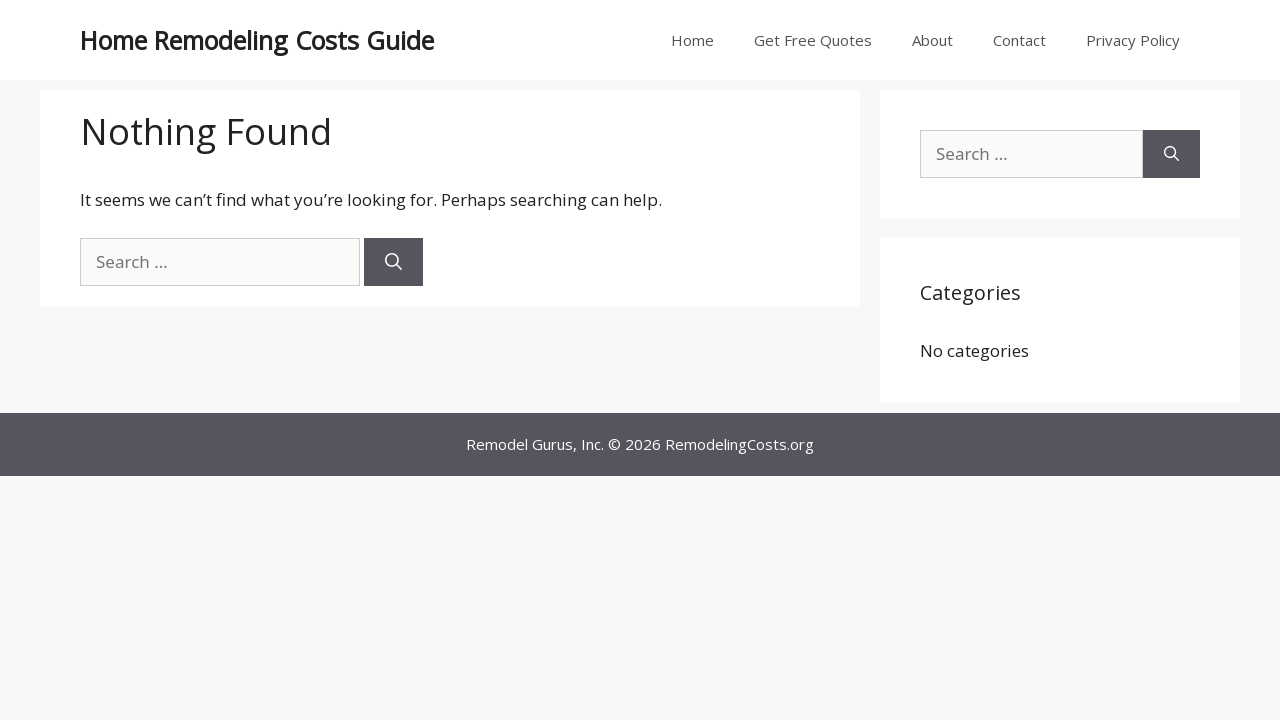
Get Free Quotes (813, 40)
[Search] (393, 262)
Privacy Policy (1133, 40)
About (932, 40)
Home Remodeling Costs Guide (257, 40)
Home (692, 40)
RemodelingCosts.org (739, 444)
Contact (1019, 40)
